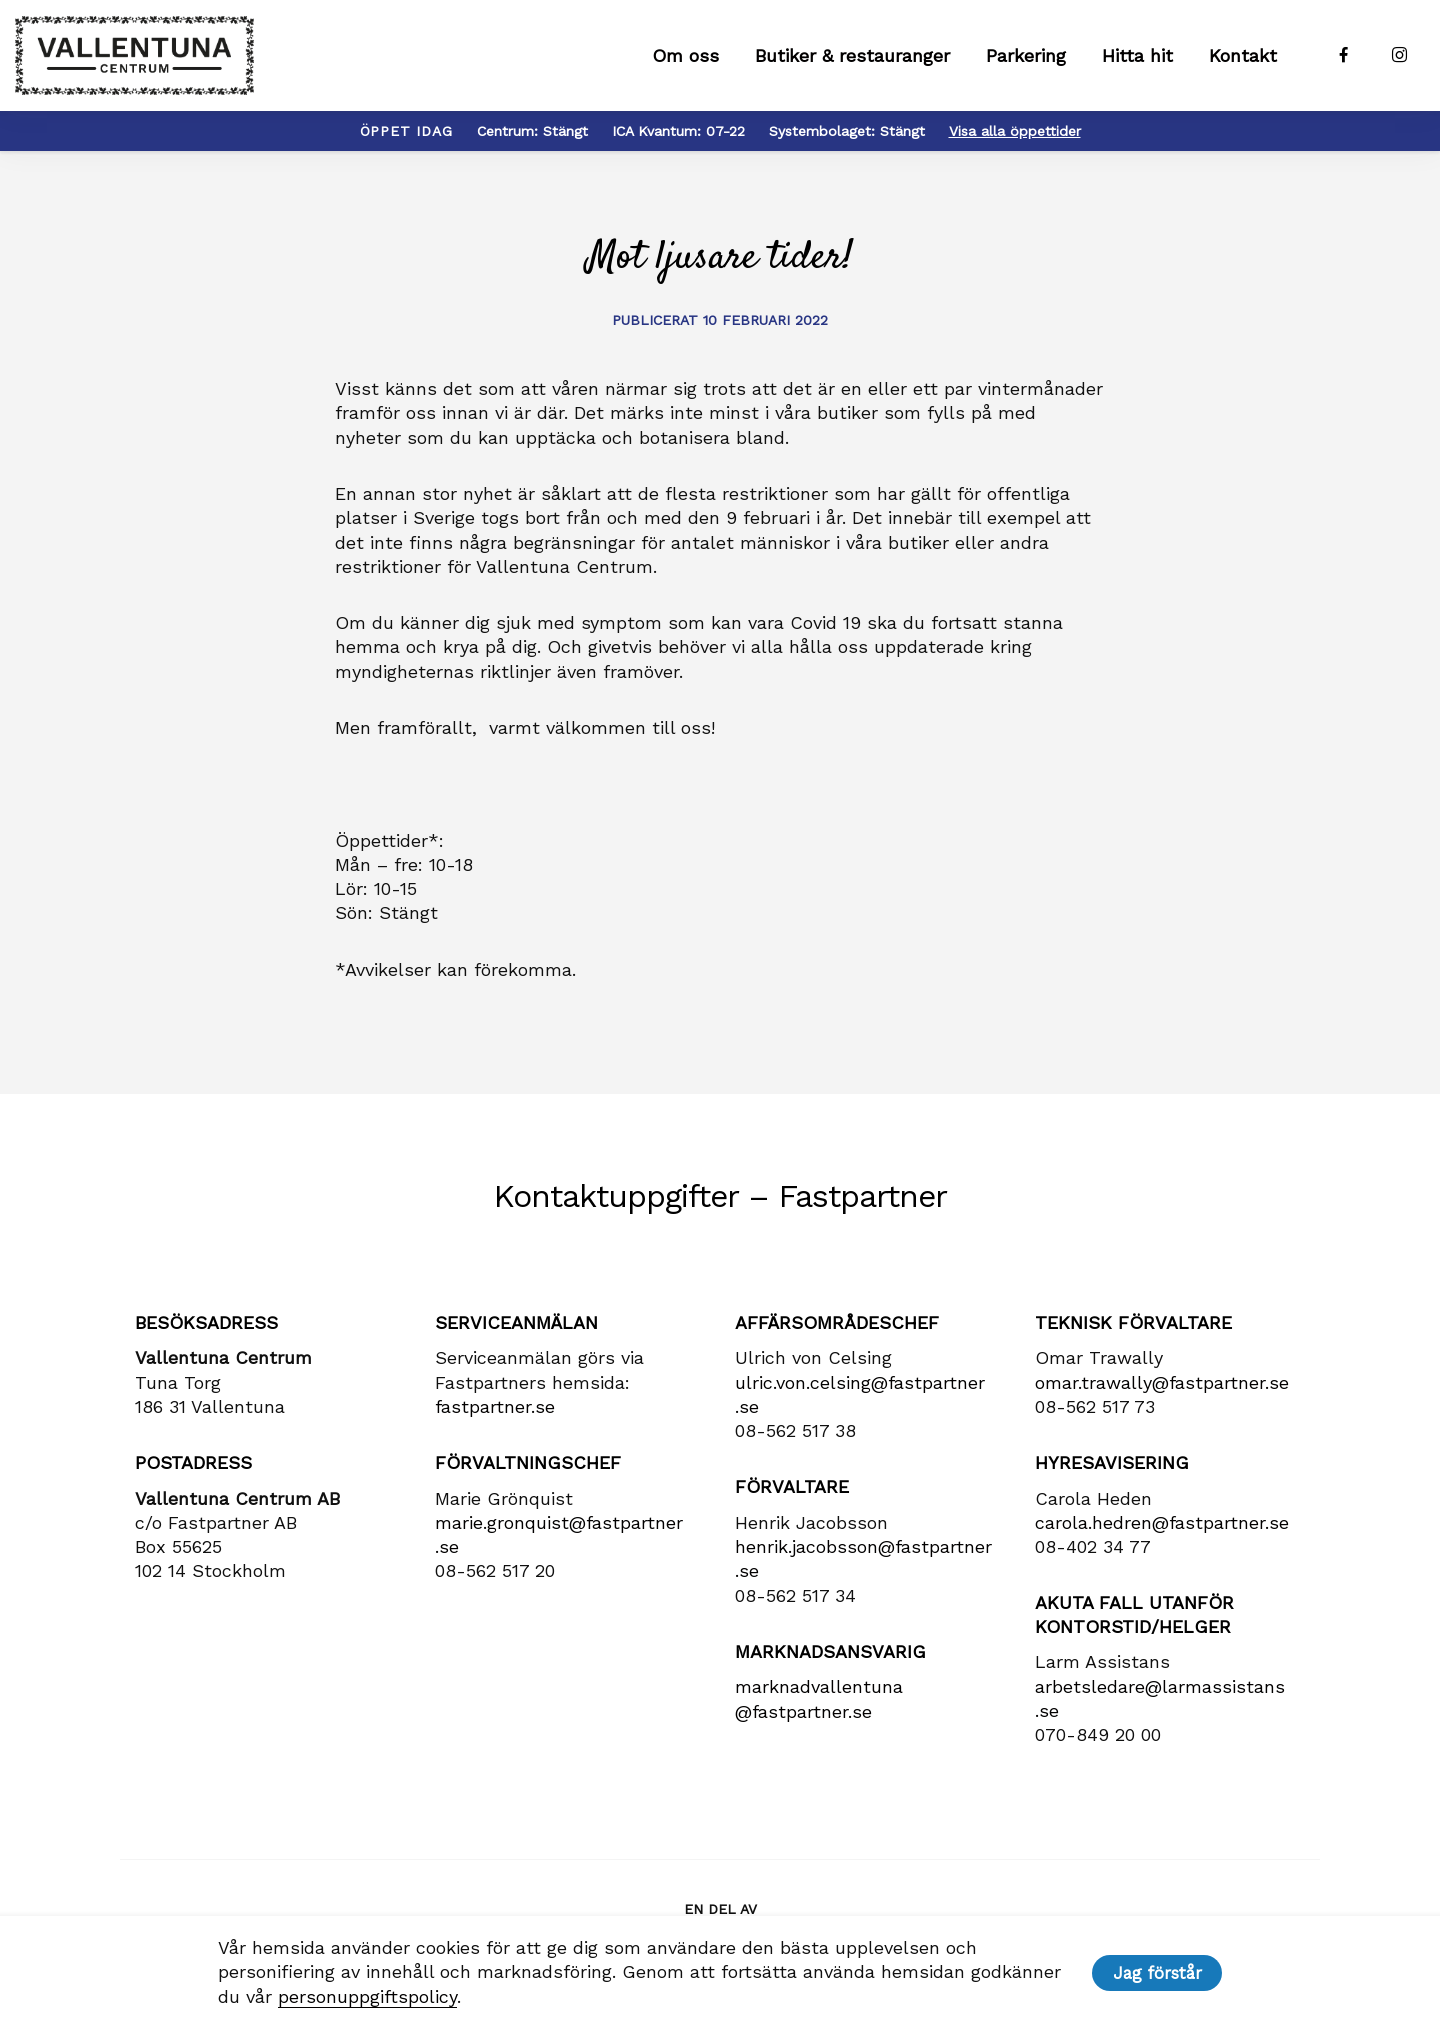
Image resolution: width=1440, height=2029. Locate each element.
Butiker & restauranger (852, 60)
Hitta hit (1137, 60)
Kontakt (1243, 60)
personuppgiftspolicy (365, 1996)
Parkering (1026, 60)
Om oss (685, 60)
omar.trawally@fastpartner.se (1162, 1391)
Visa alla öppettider (1015, 140)
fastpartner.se (495, 1415)
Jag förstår (1158, 1973)
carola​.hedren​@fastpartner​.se (1162, 1531)
